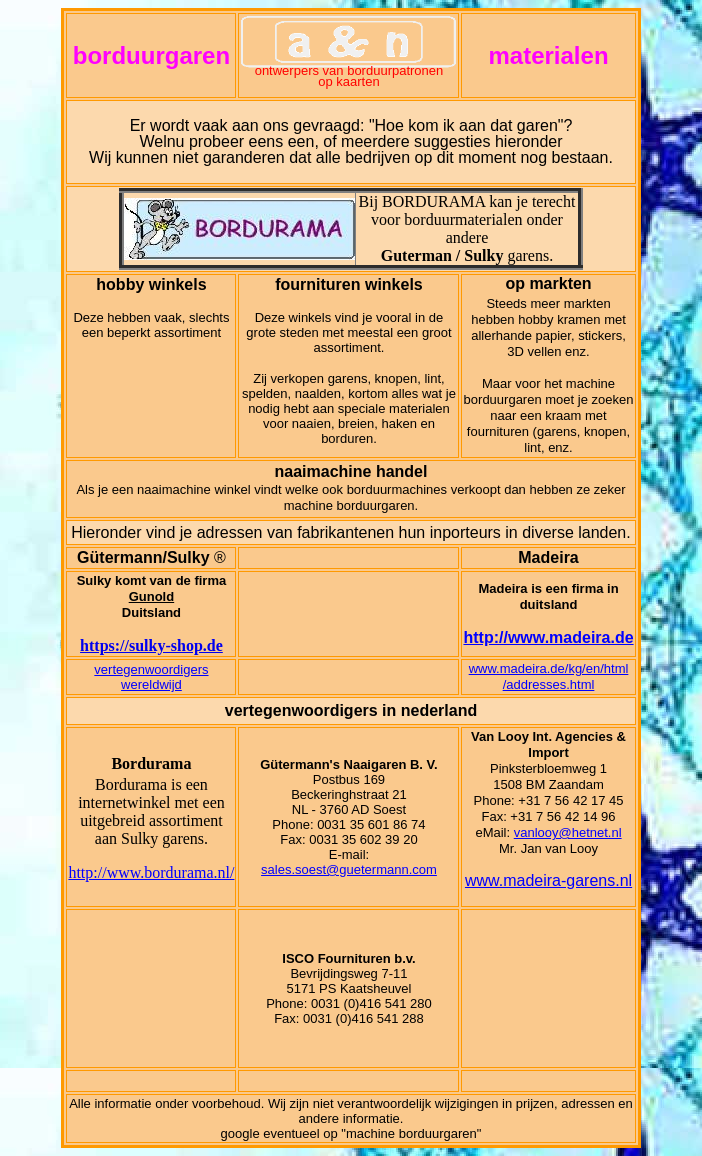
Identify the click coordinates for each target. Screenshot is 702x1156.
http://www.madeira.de (548, 637)
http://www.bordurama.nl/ (151, 872)
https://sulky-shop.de (151, 645)
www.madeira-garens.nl (548, 880)
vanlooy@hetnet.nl (568, 832)
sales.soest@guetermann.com (349, 869)
